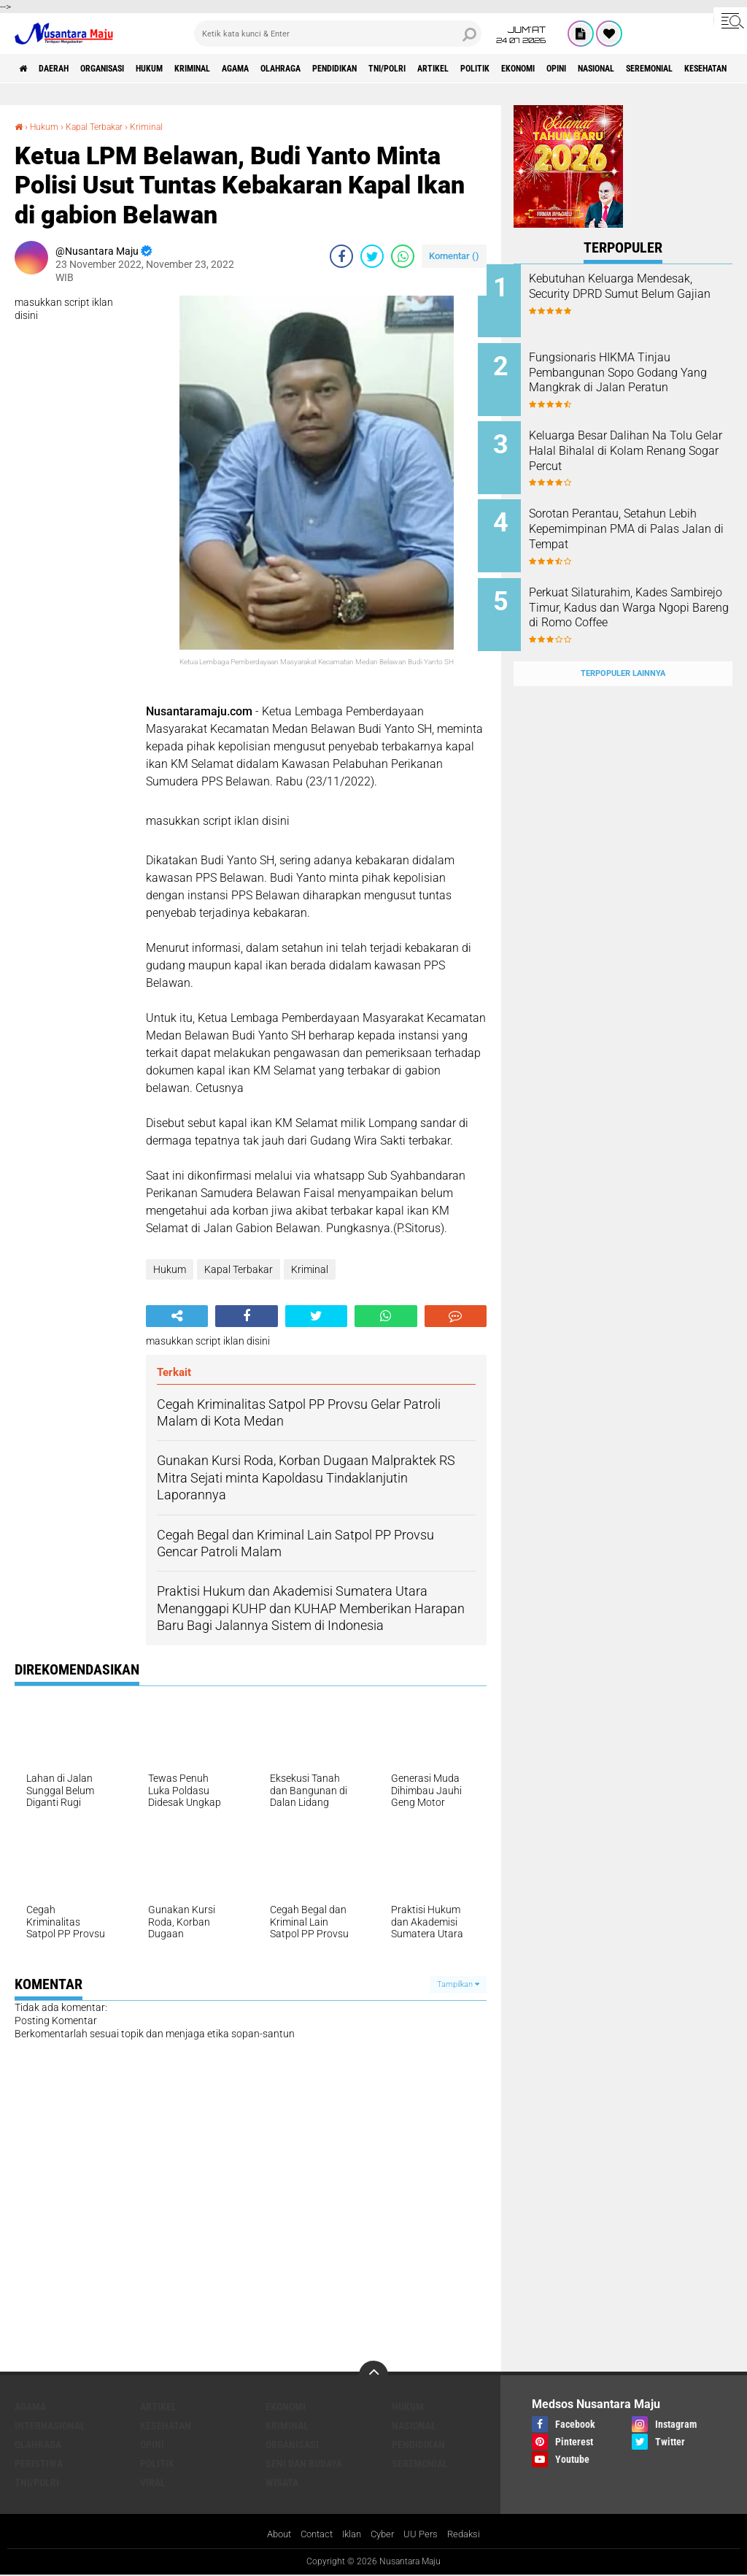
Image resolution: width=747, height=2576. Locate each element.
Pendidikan (417, 68)
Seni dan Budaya (304, 2463)
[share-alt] (177, 1316)
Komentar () (454, 255)
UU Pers (426, 2535)
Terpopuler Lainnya (623, 645)
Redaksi (471, 2535)
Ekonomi (646, 68)
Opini (695, 68)
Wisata (282, 2482)
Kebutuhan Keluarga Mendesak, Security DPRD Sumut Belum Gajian (630, 294)
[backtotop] (373, 2375)
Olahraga (350, 68)
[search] (337, 33)
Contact (313, 2535)
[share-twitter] (372, 256)
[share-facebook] (341, 256)
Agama (294, 68)
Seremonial (420, 2463)
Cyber (386, 2535)
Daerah (65, 68)
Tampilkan (458, 1983)
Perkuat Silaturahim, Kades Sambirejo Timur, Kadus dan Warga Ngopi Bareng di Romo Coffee (641, 596)
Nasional (414, 2425)
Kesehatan (165, 2425)
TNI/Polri (482, 68)
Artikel (540, 68)
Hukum (186, 68)
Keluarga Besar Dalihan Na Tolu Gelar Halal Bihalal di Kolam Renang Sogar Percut (637, 441)
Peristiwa (39, 2463)
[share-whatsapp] (402, 256)
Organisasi (126, 68)
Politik (592, 68)
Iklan (352, 2535)
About (272, 2535)
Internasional (50, 2425)
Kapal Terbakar (105, 126)
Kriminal (240, 68)
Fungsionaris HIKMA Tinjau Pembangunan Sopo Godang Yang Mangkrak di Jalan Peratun (639, 374)
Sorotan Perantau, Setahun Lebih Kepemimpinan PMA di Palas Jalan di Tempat (639, 515)
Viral (153, 2482)
